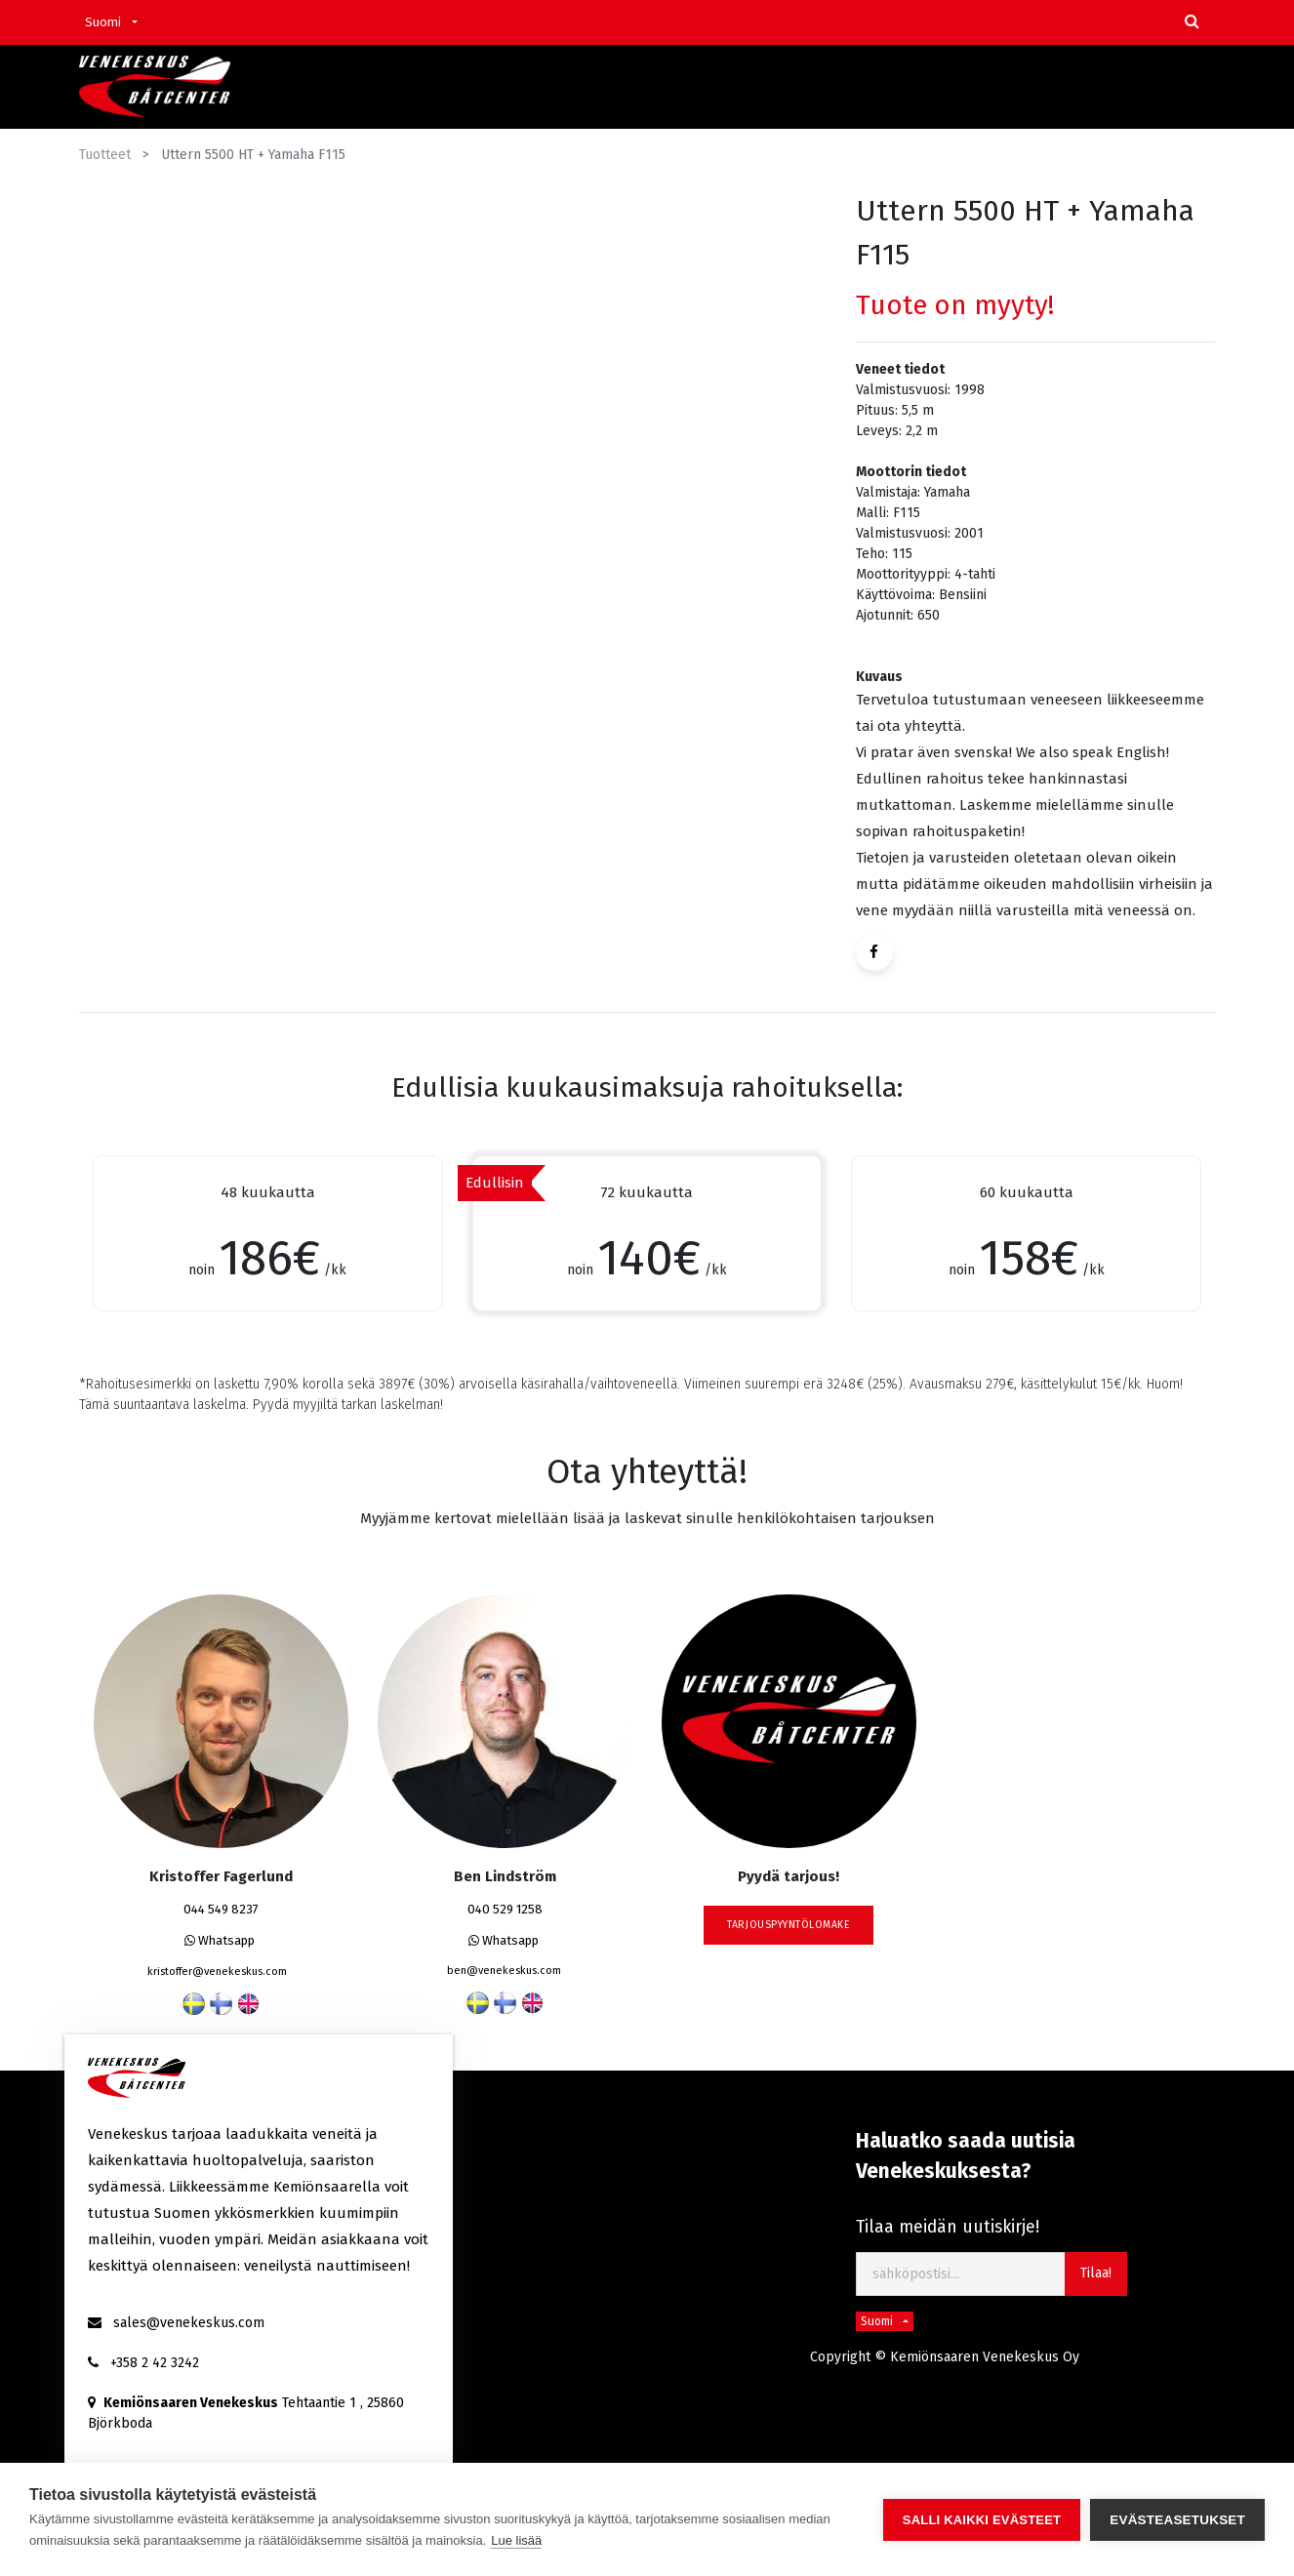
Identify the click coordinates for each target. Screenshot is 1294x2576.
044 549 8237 (221, 1909)
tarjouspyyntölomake (788, 1924)
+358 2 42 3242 (154, 2363)
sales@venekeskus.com (188, 2322)
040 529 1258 (505, 1909)
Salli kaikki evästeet (982, 2520)
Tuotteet (105, 154)
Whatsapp (219, 1940)
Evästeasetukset (1177, 2520)
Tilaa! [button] (1096, 2273)
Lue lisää (516, 2540)
